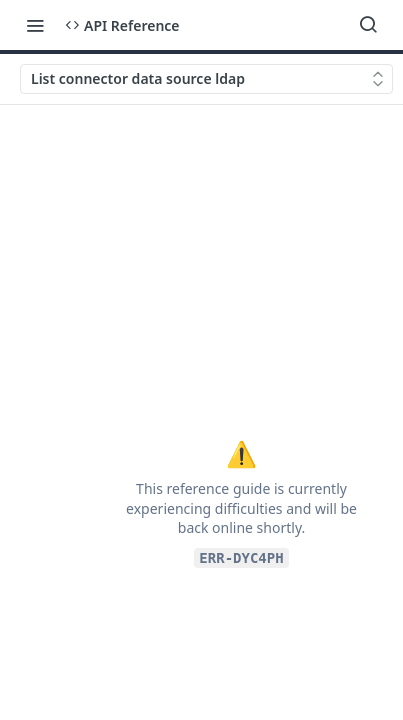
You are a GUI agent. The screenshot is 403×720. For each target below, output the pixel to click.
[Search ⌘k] (368, 25)
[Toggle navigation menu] (35, 25)
